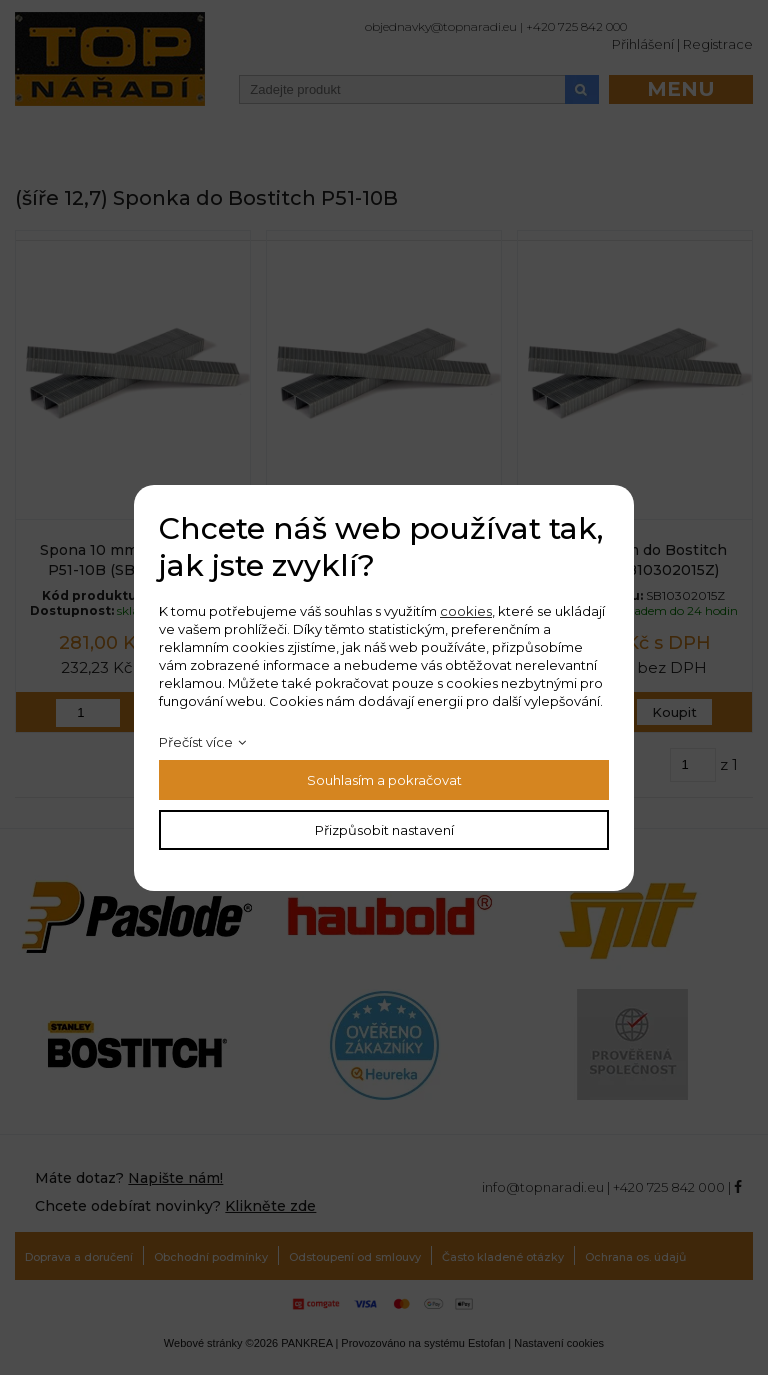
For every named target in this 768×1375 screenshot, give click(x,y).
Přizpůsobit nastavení (384, 830)
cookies (466, 611)
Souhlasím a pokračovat (384, 780)
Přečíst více (196, 742)
